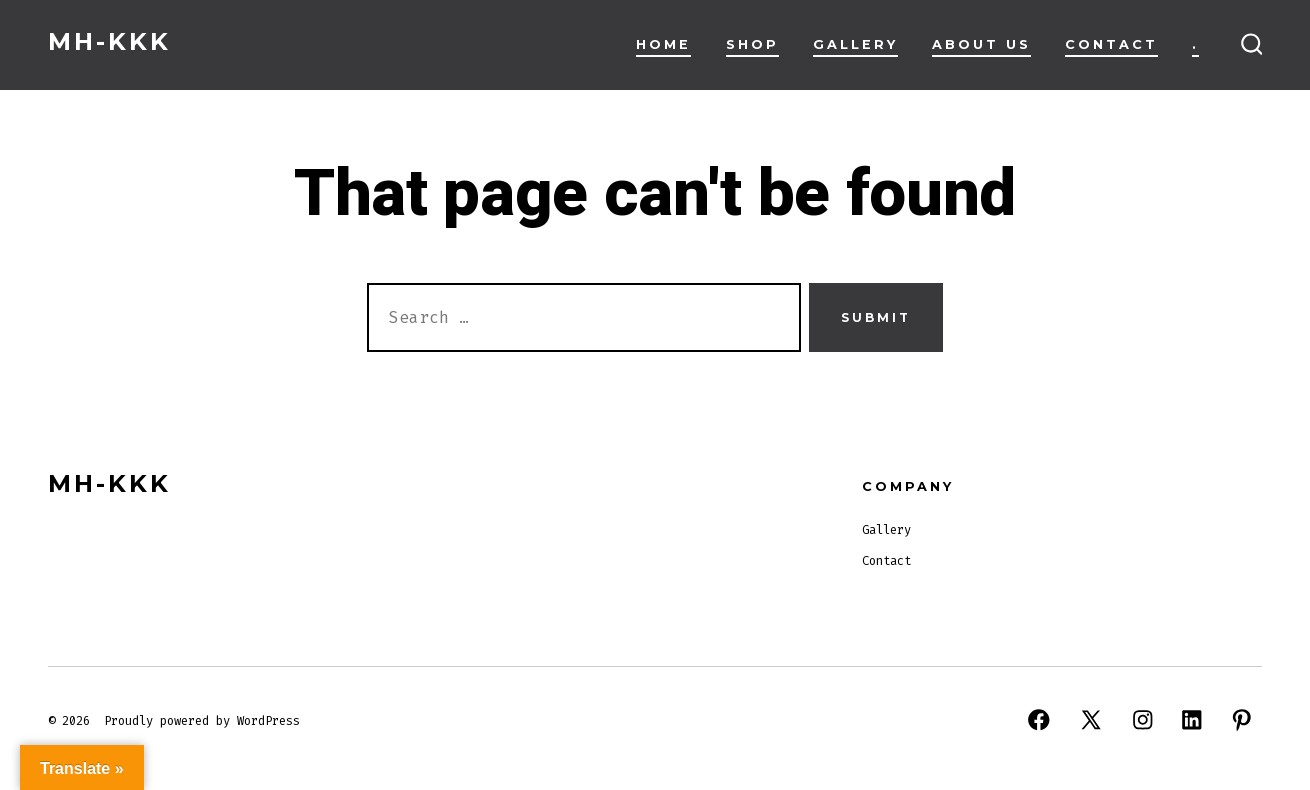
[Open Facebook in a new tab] (1039, 720)
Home (663, 44)
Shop (752, 44)
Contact (1111, 44)
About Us (981, 44)
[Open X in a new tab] (1091, 720)
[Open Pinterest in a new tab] (1242, 720)
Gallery (855, 44)
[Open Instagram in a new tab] (1143, 720)
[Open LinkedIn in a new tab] (1192, 720)
